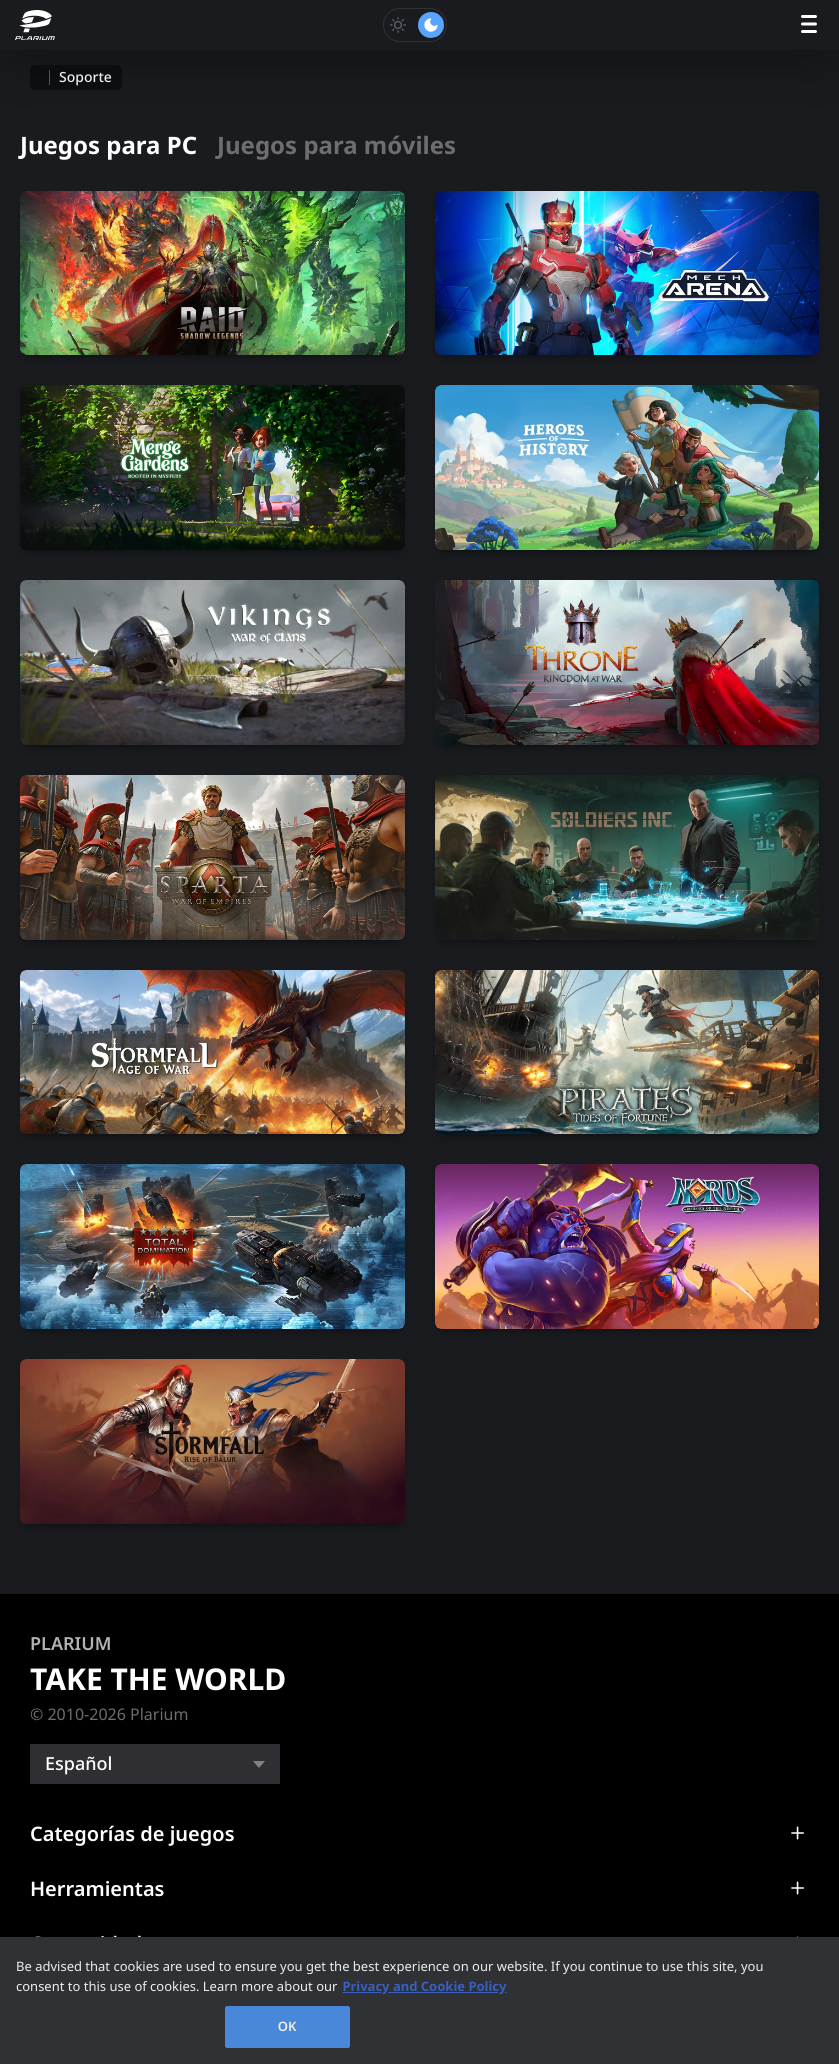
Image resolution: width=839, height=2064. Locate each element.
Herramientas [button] (97, 1888)
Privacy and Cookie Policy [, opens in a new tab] (424, 1986)
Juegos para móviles (336, 145)
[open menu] (809, 25)
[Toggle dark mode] (415, 25)
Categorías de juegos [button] (132, 1833)
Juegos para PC (108, 145)
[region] (419, 2000)
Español (78, 1764)
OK (287, 2026)
